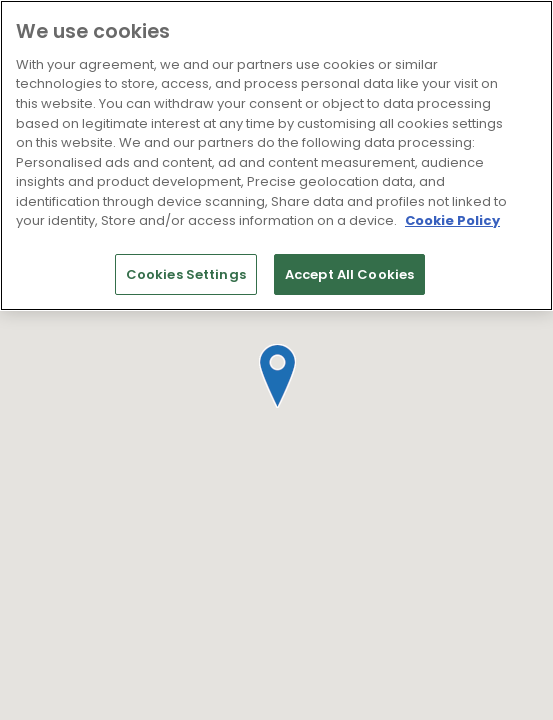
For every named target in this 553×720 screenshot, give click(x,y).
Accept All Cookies (349, 274)
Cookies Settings (186, 274)
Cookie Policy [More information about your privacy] (452, 220)
